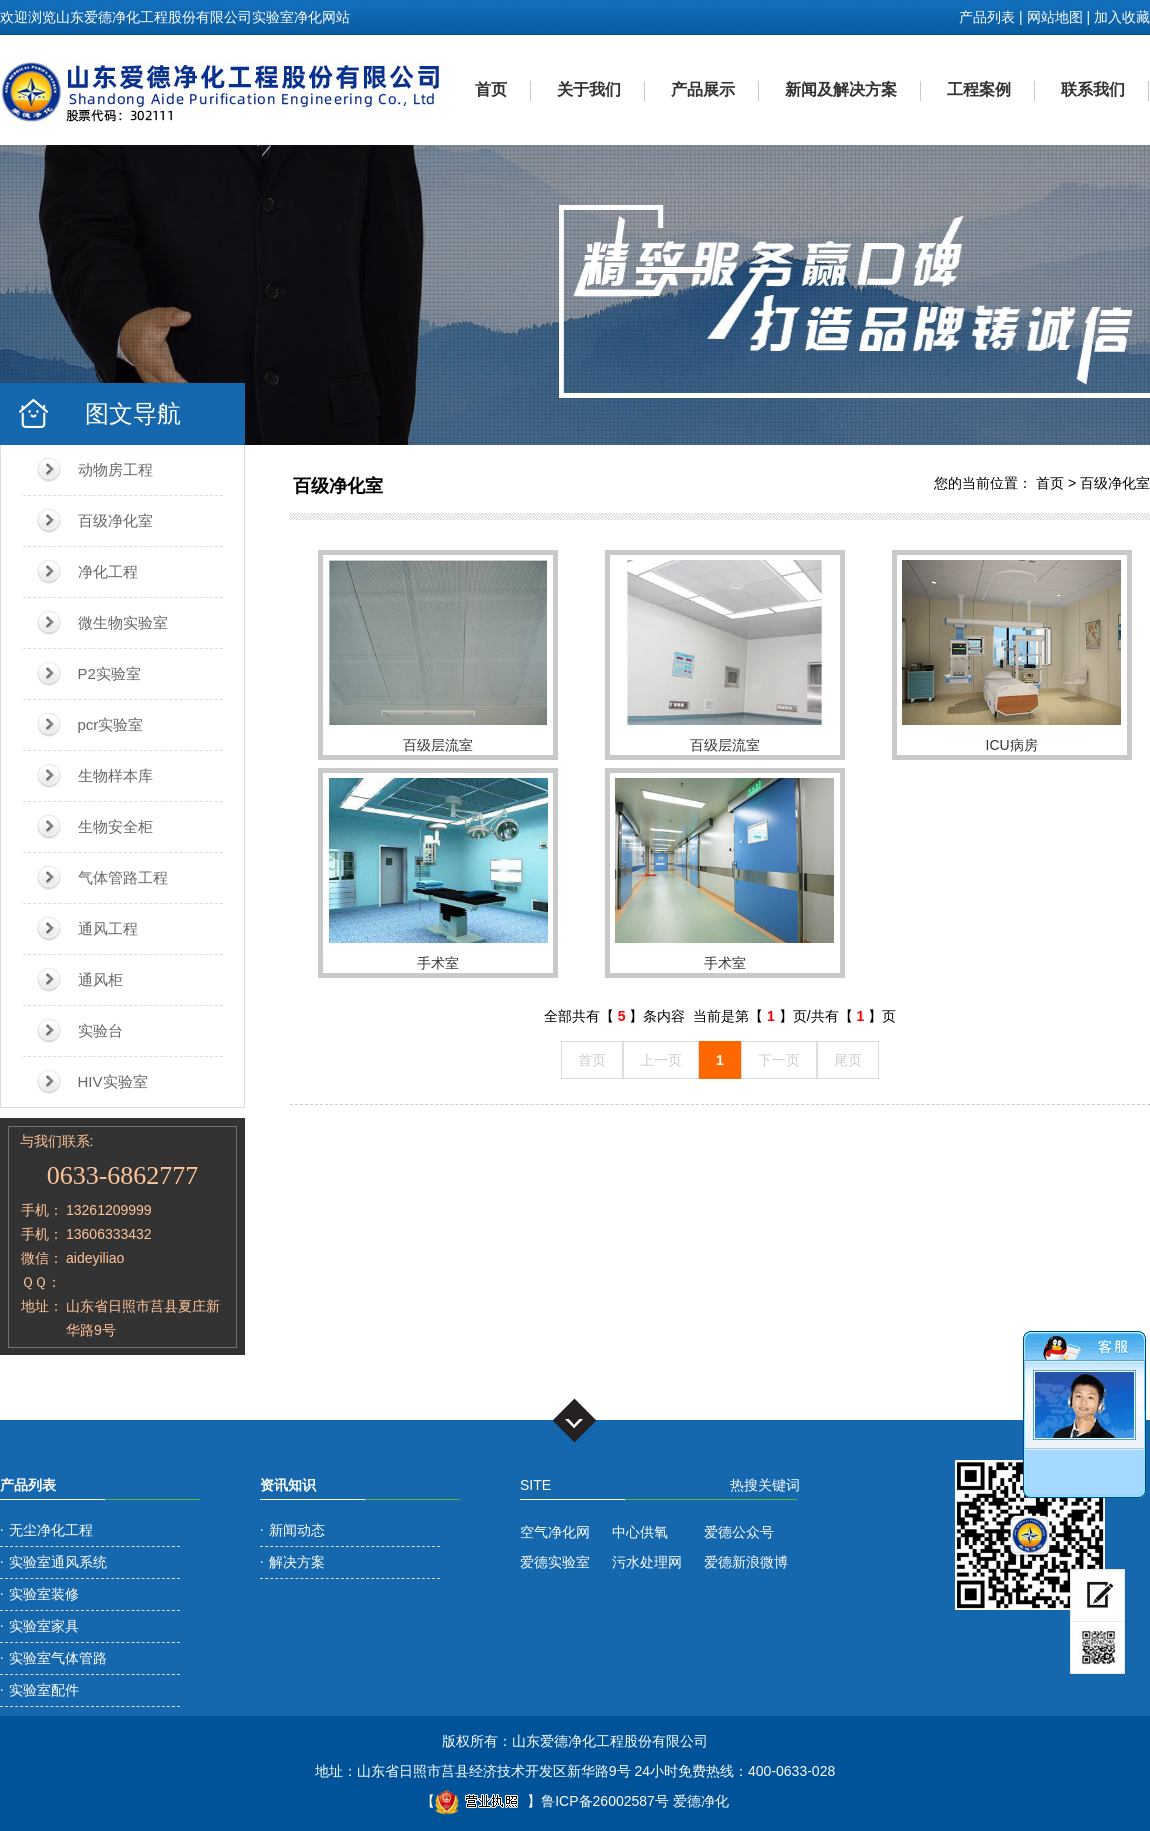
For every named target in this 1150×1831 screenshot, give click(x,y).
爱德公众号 (739, 1532)
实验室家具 (44, 1626)
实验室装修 (44, 1594)
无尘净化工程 (51, 1530)
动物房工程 (115, 469)
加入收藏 (1122, 17)
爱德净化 (701, 1801)
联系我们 (1093, 89)
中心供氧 (640, 1532)
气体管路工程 (123, 877)
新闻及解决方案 (841, 89)
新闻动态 (297, 1530)
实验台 (100, 1030)
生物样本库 (115, 775)
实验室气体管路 (58, 1658)
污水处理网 (647, 1562)
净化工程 (108, 571)
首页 (491, 89)
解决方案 (297, 1562)
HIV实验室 (113, 1081)
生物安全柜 (115, 826)
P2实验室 (109, 673)
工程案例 (979, 89)
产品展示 (703, 89)
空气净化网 (555, 1532)
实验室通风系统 (58, 1562)
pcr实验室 (111, 724)
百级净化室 (115, 520)
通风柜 (100, 979)
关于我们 (589, 89)
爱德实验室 (555, 1562)
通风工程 (108, 928)
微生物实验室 (123, 622)
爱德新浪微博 (746, 1562)
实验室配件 (44, 1690)
